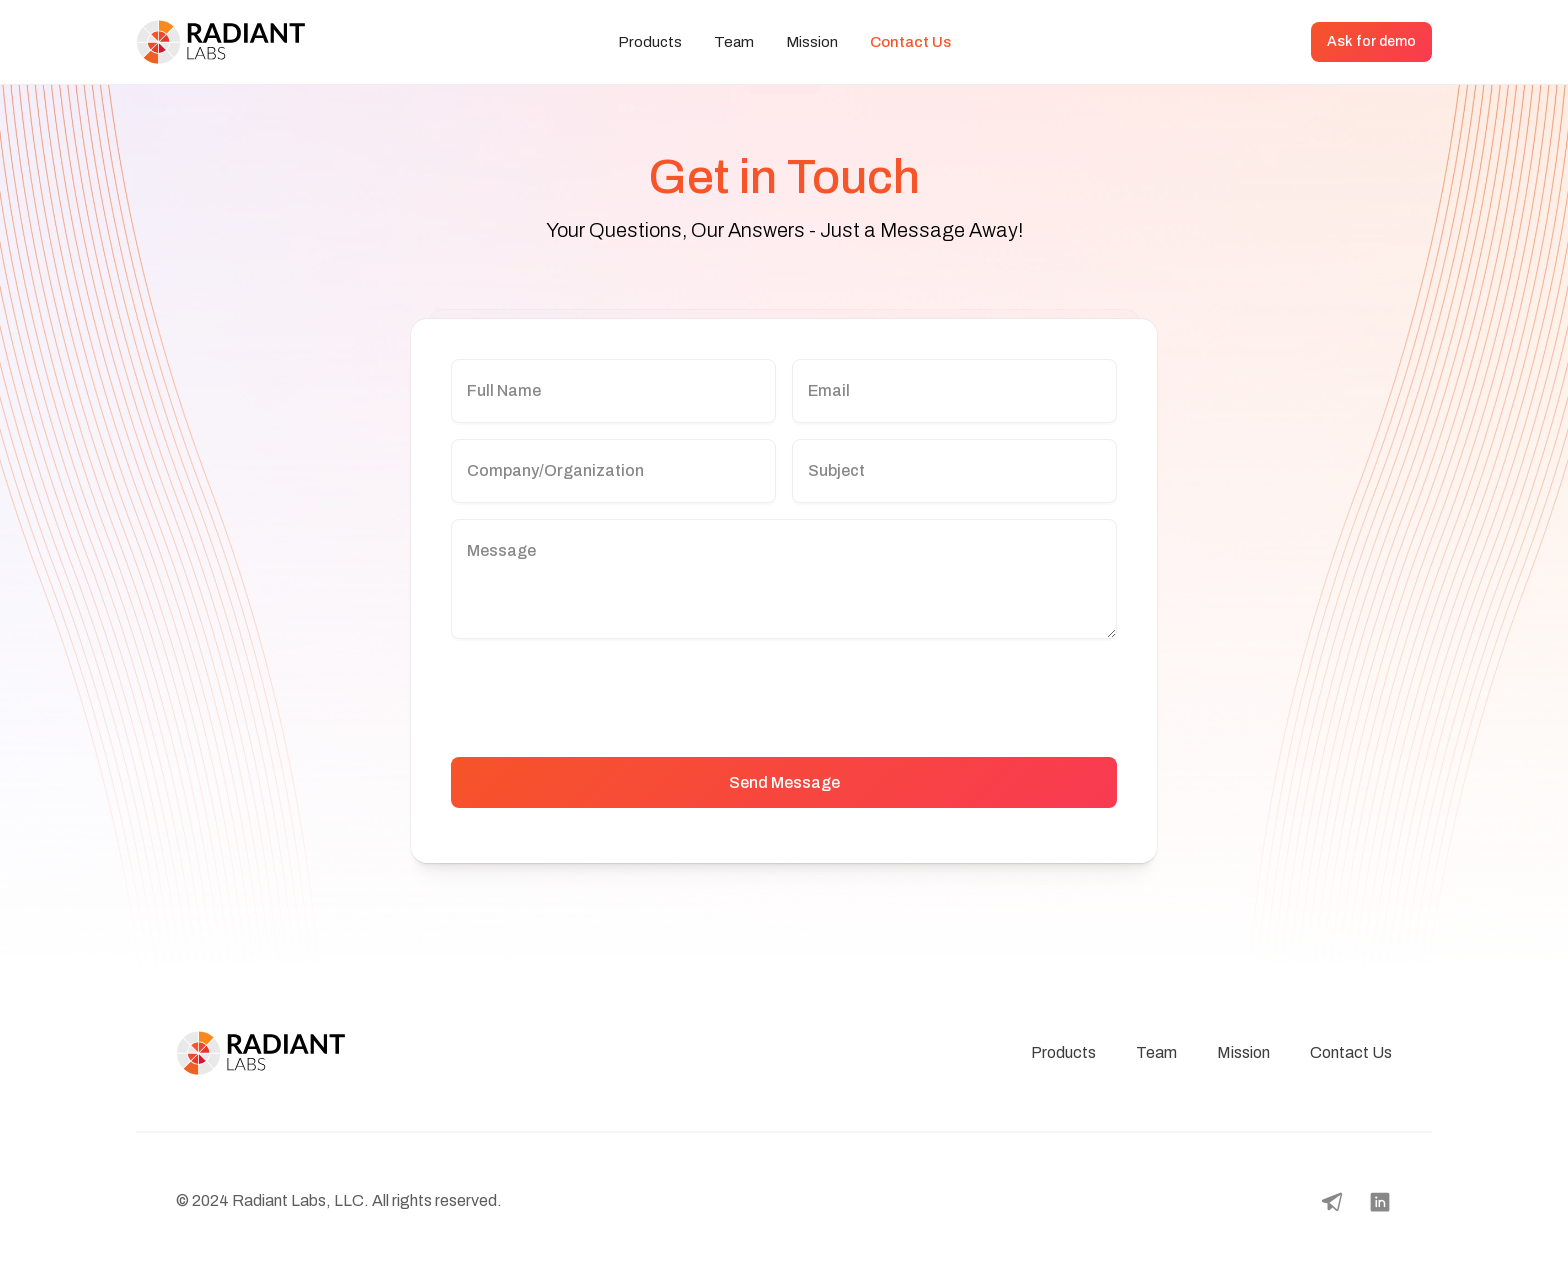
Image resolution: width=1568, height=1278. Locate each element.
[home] (236, 42)
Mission (812, 42)
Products (650, 42)
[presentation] (603, 694)
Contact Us (910, 42)
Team (734, 42)
